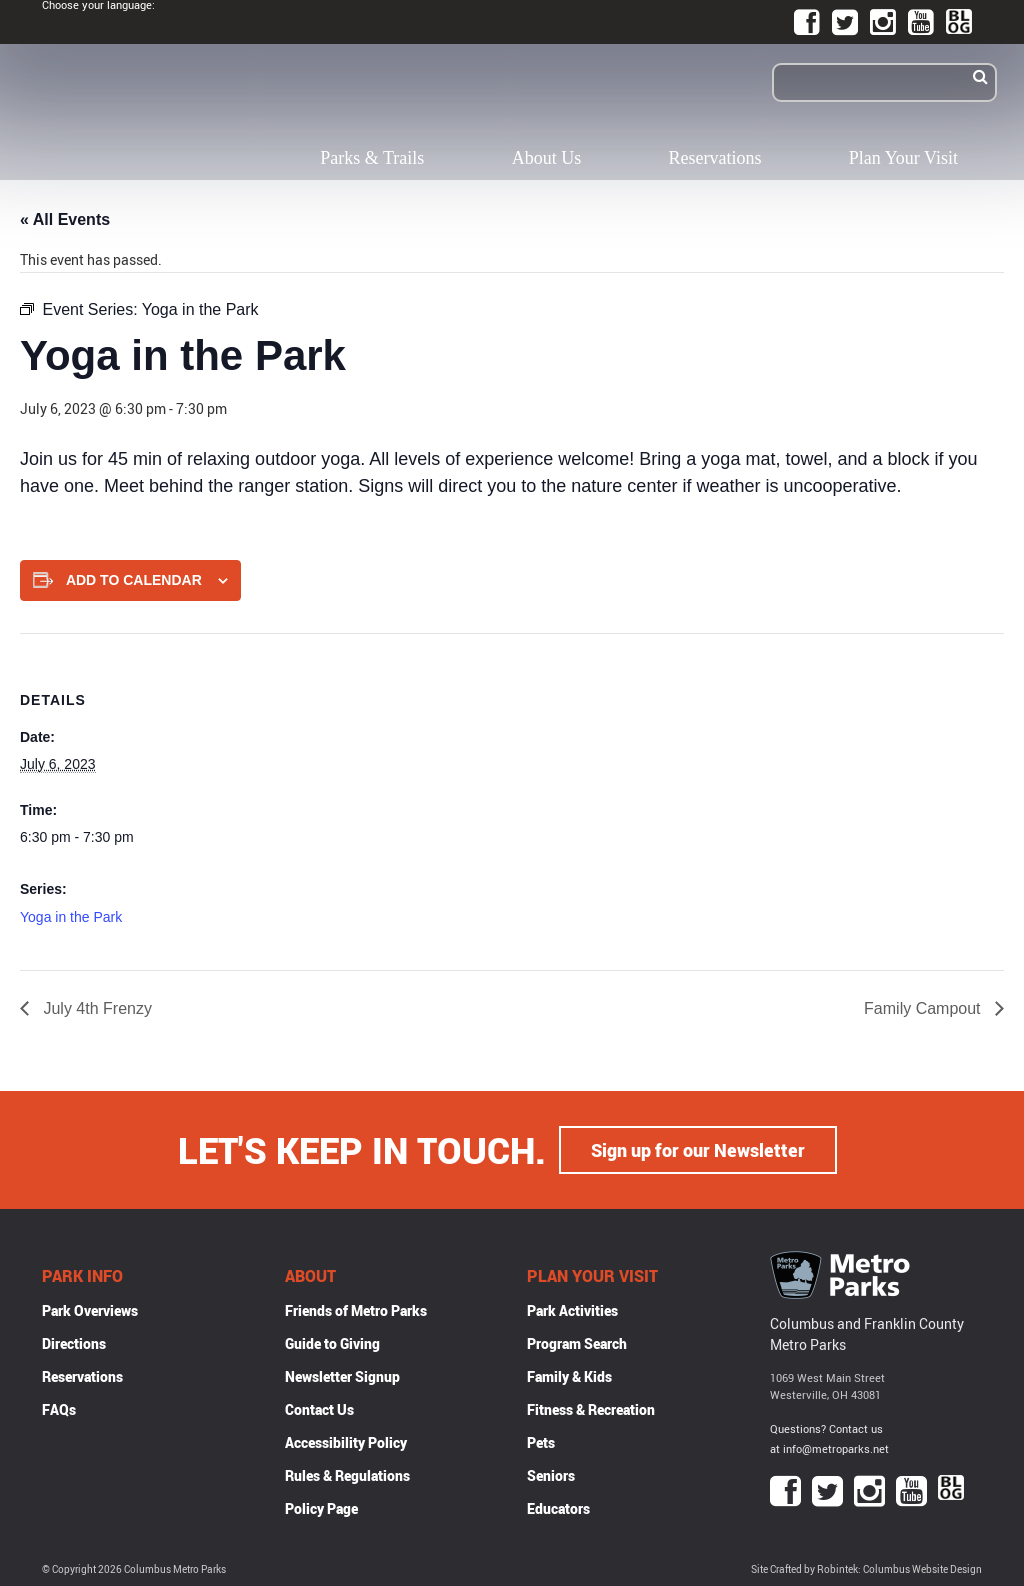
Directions (74, 1343)
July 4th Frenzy (95, 1008)
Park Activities (572, 1310)
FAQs (59, 1409)
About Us (547, 158)
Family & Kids (569, 1376)
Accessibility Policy (346, 1442)
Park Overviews (90, 1310)
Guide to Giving (332, 1343)
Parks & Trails (372, 158)
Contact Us (319, 1409)
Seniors (551, 1475)
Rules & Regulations (347, 1475)
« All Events (65, 219)
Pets (541, 1442)
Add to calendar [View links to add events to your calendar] (134, 580)
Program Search (577, 1343)
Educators (558, 1508)
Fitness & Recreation (591, 1409)
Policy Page (321, 1508)
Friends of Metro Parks (356, 1310)
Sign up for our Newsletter (698, 1150)
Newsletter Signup (342, 1376)
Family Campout (924, 1008)
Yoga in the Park (71, 917)
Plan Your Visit (903, 158)
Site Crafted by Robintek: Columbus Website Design (866, 1569)
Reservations (715, 158)
